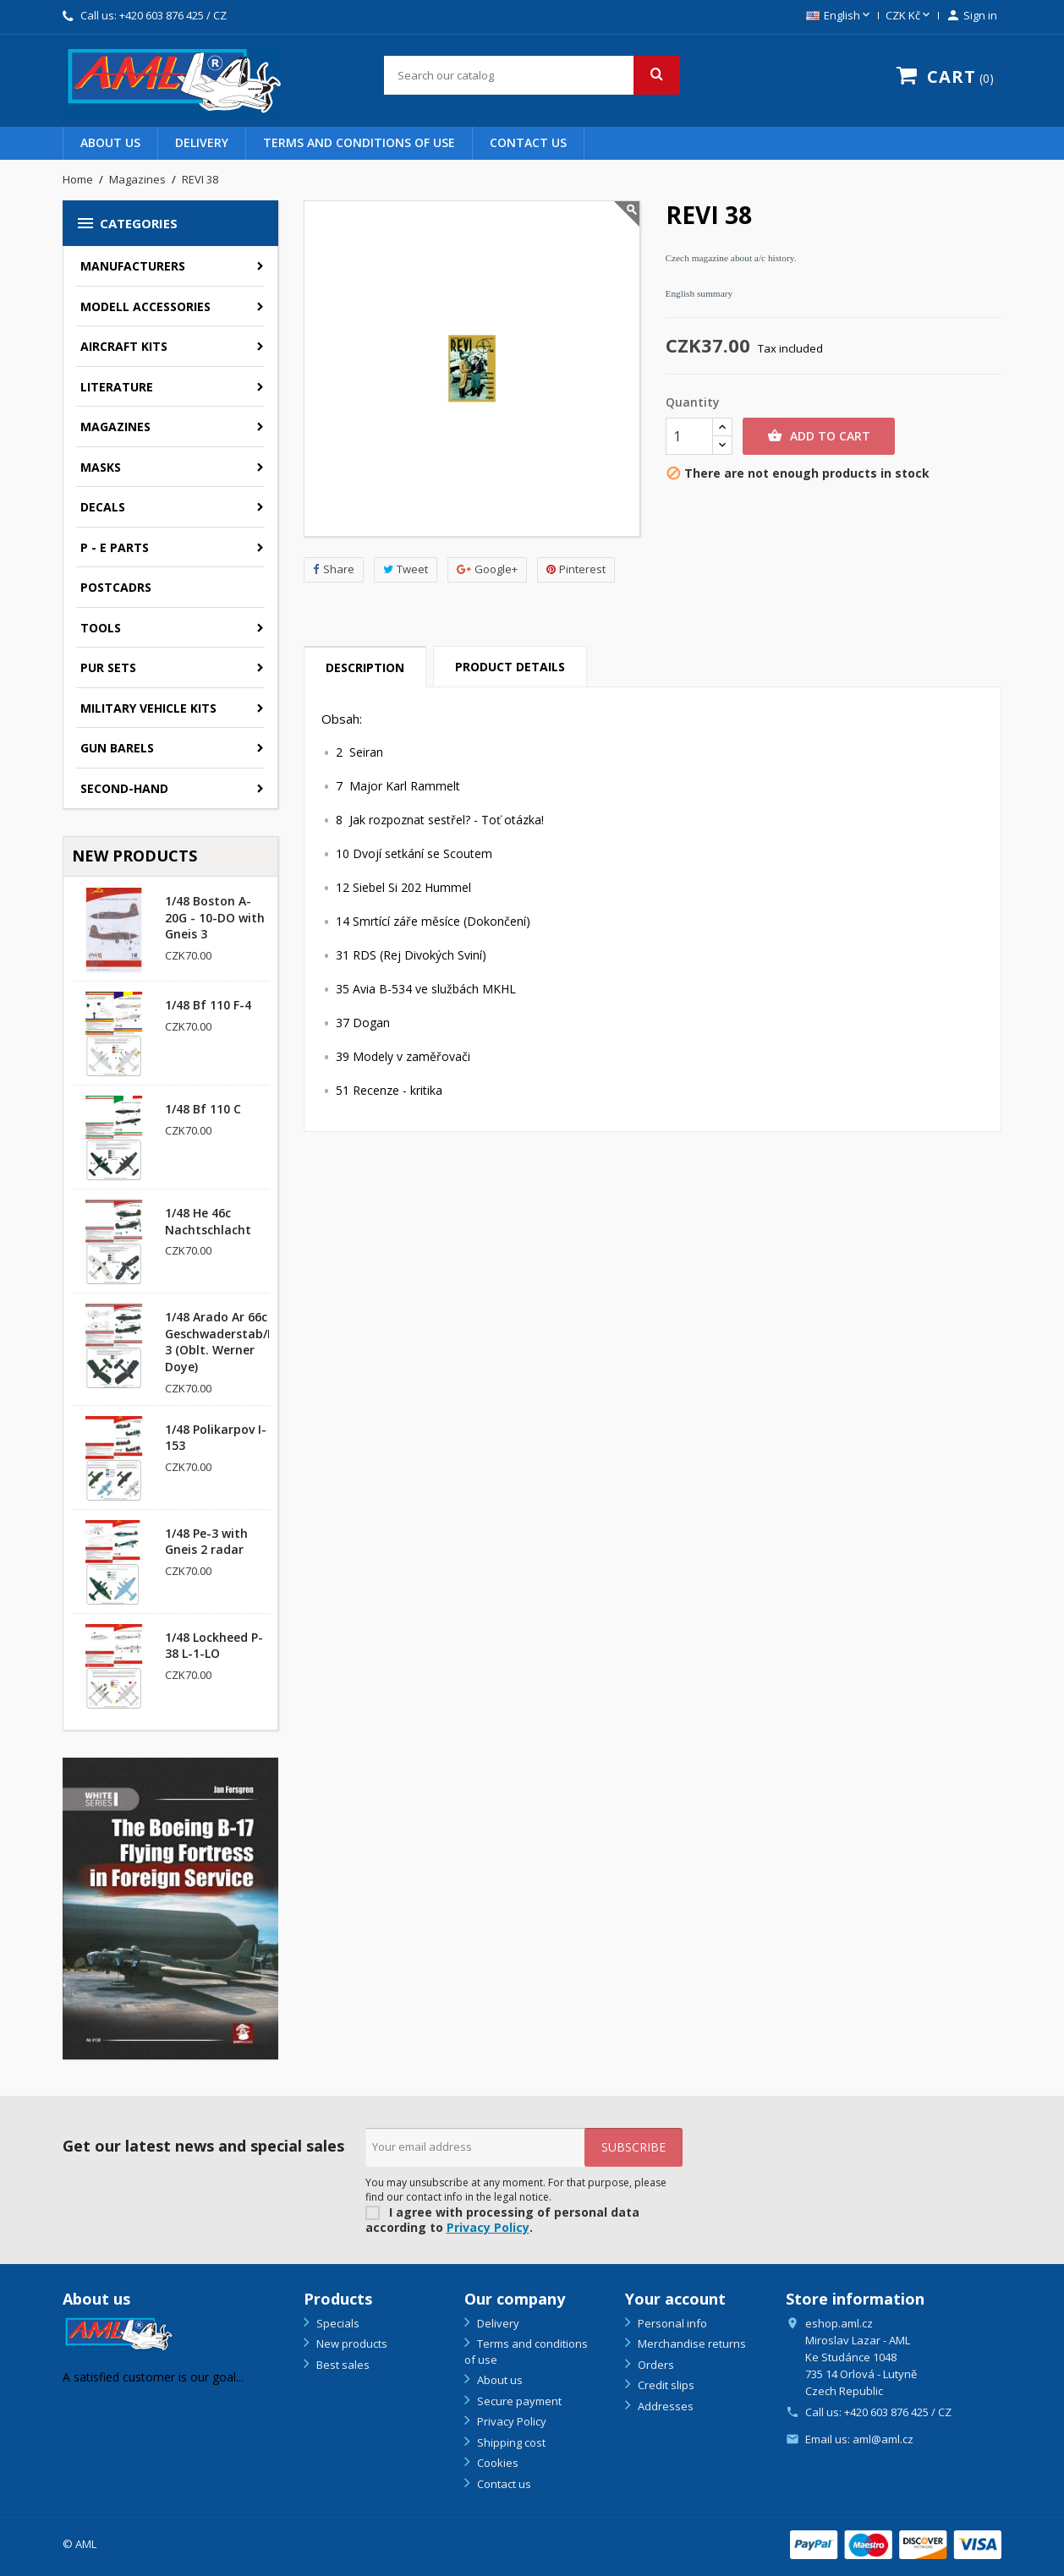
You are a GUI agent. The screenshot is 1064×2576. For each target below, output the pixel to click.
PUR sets (108, 667)
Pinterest (576, 569)
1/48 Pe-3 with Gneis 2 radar (206, 1541)
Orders (654, 2364)
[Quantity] (689, 436)
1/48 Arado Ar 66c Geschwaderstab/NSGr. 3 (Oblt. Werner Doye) (232, 1342)
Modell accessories (145, 306)
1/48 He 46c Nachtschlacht (208, 1221)
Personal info (671, 2323)
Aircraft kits (123, 346)
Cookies (496, 2462)
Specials (336, 2323)
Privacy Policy (488, 2227)
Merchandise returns (690, 2343)
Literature (116, 387)
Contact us (528, 142)
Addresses (664, 2406)
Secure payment (518, 2401)
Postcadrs (115, 587)
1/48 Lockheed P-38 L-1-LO (214, 1645)
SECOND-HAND (124, 788)
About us (110, 142)
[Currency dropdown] (909, 16)
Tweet (405, 569)
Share (333, 569)
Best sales (342, 2364)
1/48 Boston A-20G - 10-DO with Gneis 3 (215, 918)
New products (350, 2343)
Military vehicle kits (148, 708)
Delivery (201, 142)
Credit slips (664, 2385)
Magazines (115, 426)
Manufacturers (132, 266)
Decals (102, 507)
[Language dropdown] (839, 16)
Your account (675, 2299)
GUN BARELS (117, 748)
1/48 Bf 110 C (203, 1109)
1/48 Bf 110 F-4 (208, 1005)
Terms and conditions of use (359, 142)
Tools (100, 628)
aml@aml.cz (883, 2439)
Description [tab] (365, 667)
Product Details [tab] (510, 667)
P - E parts (114, 547)
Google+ (487, 569)
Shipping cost (510, 2442)
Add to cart (818, 436)
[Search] (532, 75)
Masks (100, 467)
